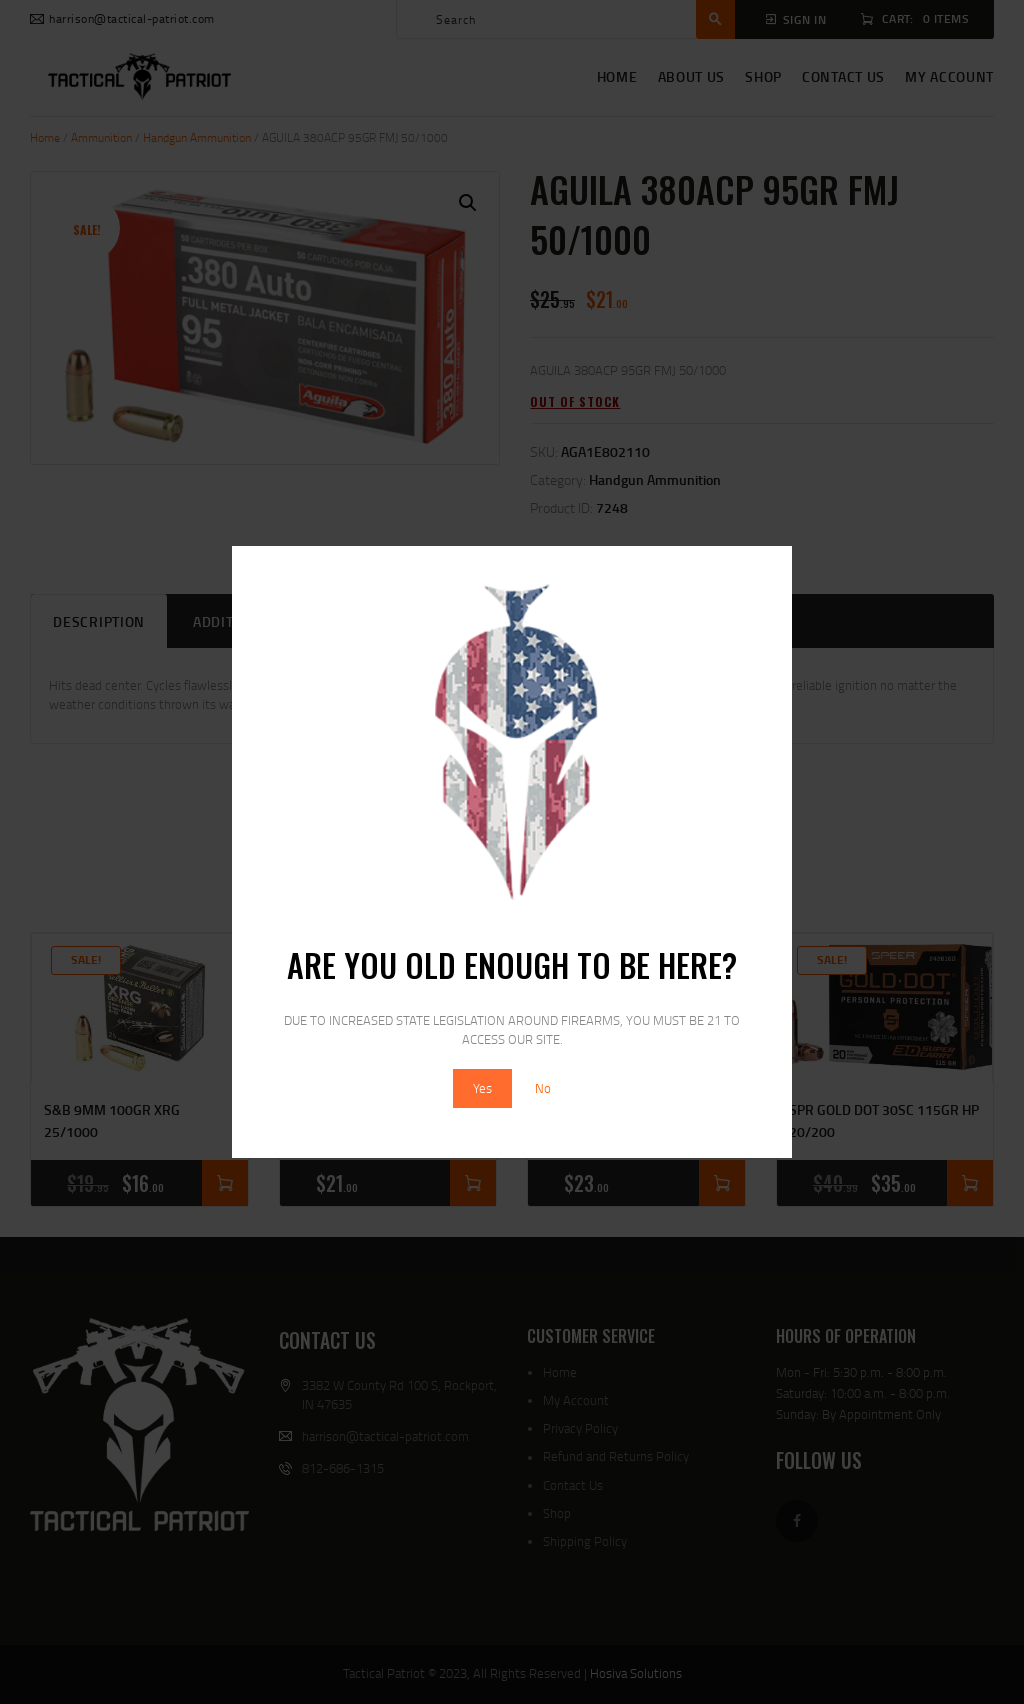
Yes (482, 1088)
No (543, 1088)
